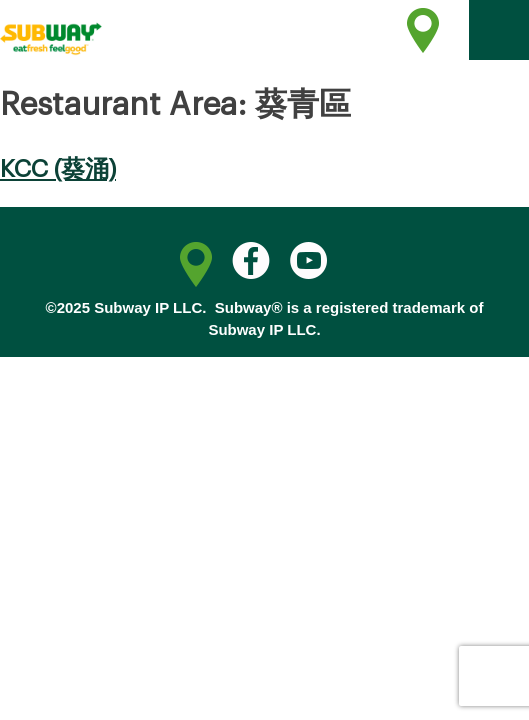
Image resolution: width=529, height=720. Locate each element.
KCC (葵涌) (58, 169)
